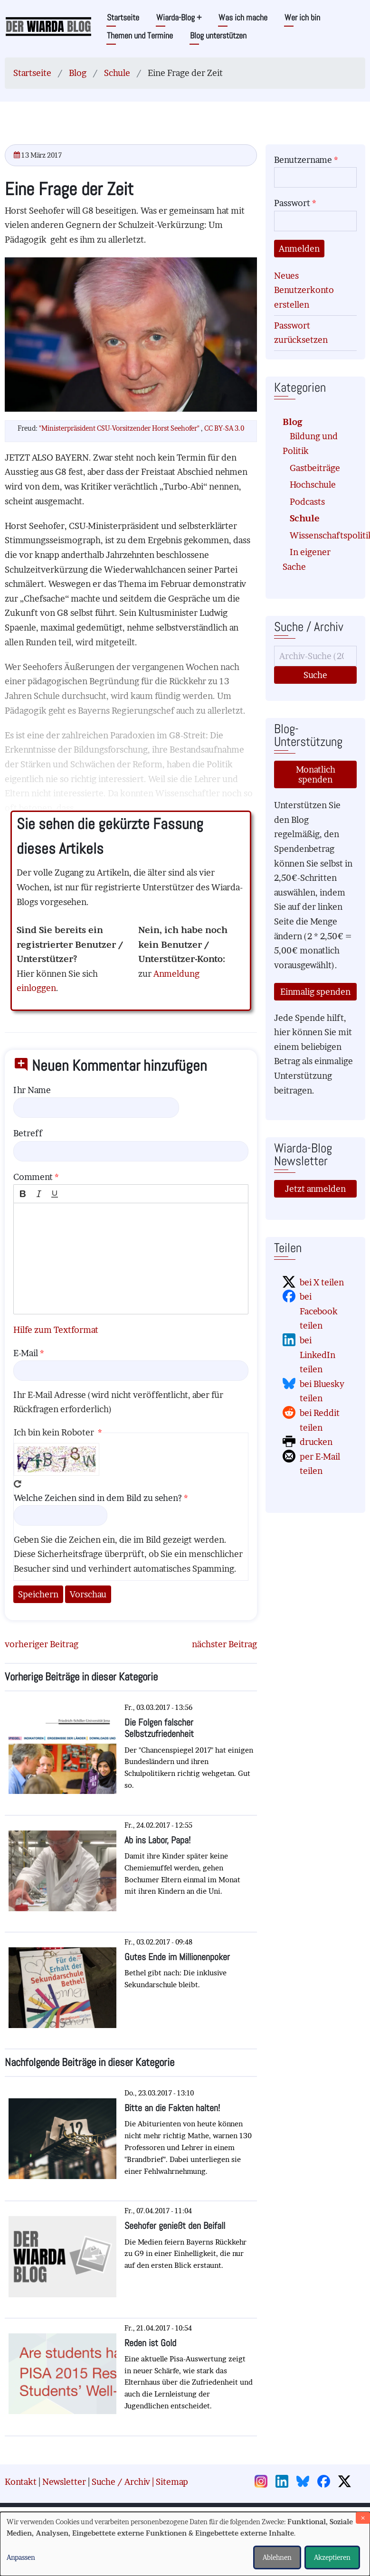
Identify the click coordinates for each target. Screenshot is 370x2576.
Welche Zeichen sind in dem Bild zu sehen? (98, 1498)
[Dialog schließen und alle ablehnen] (363, 2518)
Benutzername (303, 160)
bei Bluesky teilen (322, 1391)
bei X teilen (322, 1282)
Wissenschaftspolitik (319, 535)
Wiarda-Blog (178, 17)
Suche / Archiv (121, 2482)
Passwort (292, 203)
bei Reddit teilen (320, 1420)
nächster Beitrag (224, 1644)
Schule (117, 73)
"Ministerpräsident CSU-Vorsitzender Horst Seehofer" (120, 428)
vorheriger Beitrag (41, 1644)
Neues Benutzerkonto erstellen (304, 290)
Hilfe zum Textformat (55, 1330)
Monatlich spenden (315, 774)
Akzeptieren (332, 2557)
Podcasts (307, 502)
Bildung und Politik (310, 443)
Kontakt (21, 2482)
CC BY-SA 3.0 (224, 428)
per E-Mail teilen (320, 1464)
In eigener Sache (307, 559)
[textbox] (130, 1258)
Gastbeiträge (315, 468)
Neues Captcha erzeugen (17, 1484)
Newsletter (64, 2482)
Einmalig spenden (315, 992)
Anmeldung (176, 974)
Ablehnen (277, 2557)
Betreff (27, 1133)
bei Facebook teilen (319, 1311)
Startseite (123, 17)
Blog (77, 73)
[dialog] (185, 2544)
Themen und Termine (140, 35)
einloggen (36, 988)
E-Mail (25, 1353)
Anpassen (21, 2557)
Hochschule (313, 485)
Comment (33, 1177)
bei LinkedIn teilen (317, 1354)
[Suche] (315, 656)
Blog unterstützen (218, 35)
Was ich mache (242, 17)
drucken (316, 1442)
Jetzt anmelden (315, 1189)
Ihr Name (32, 1090)
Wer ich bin (302, 17)
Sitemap (172, 2482)
